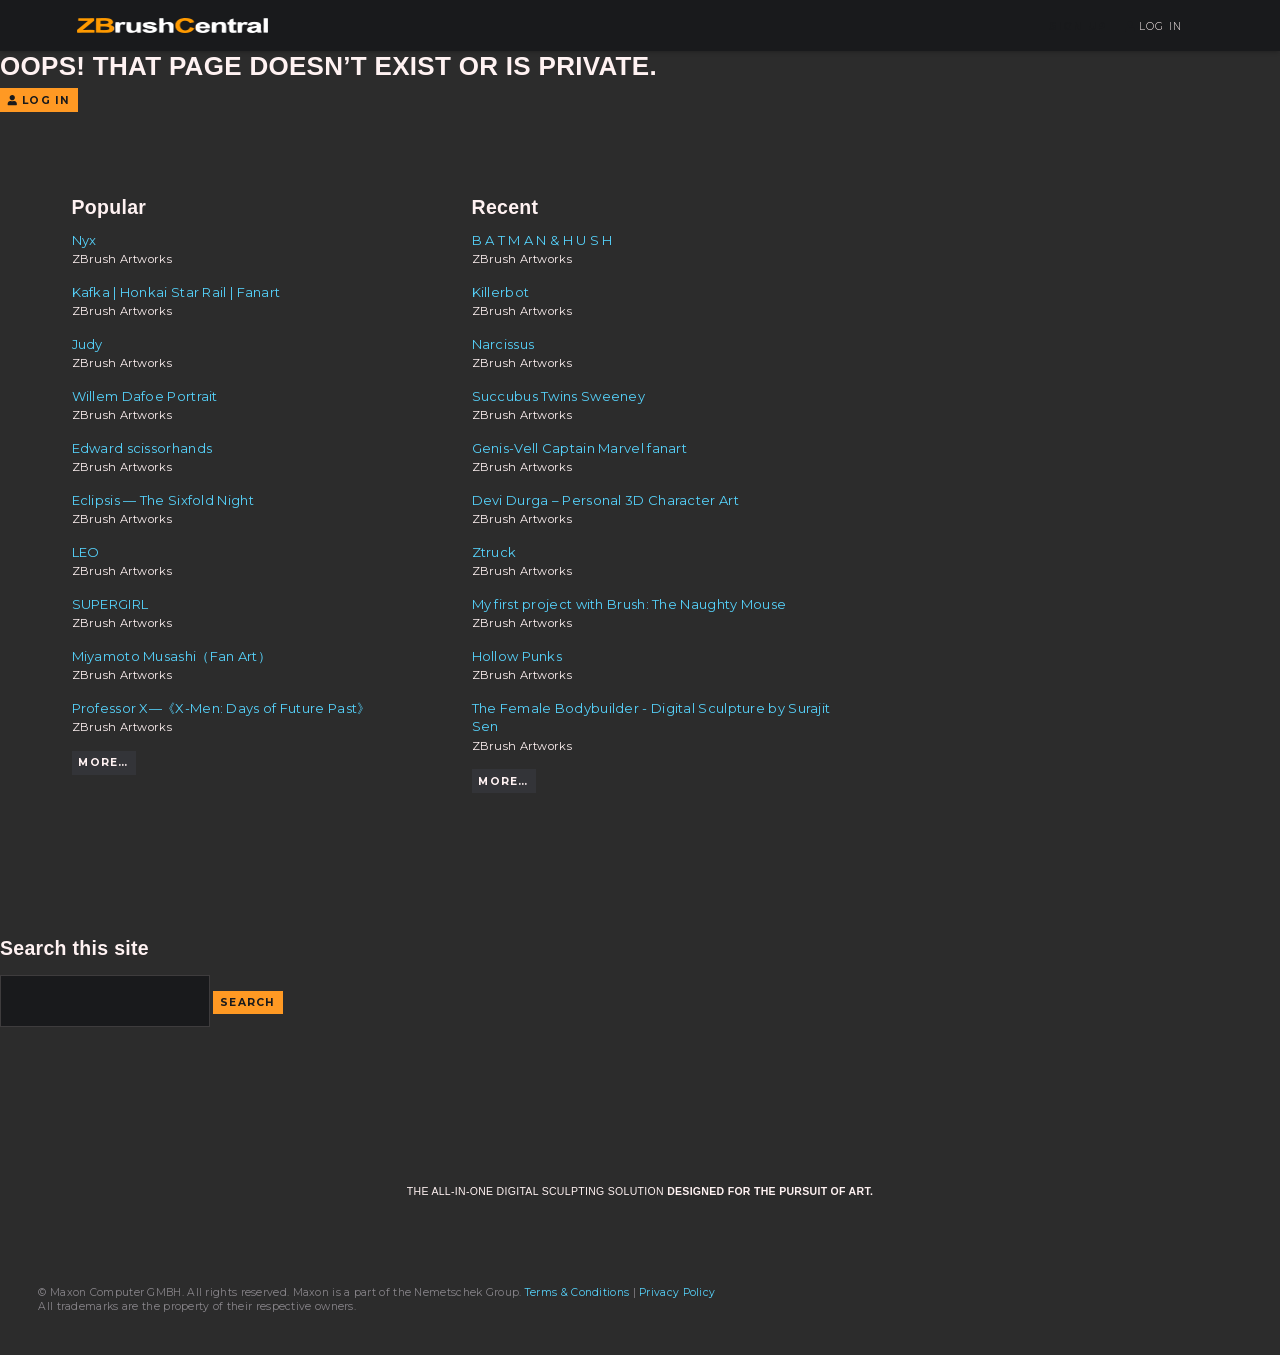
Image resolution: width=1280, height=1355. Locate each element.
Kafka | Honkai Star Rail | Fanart (176, 292)
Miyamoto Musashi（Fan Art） (171, 656)
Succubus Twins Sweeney (559, 396)
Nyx (84, 240)
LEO (86, 552)
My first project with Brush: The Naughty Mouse (629, 604)
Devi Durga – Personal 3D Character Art (605, 500)
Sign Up (1078, 26)
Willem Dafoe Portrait (145, 396)
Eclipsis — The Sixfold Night (163, 500)
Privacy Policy (677, 1292)
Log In (1153, 26)
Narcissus (503, 344)
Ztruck (494, 552)
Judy (87, 344)
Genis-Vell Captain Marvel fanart (580, 448)
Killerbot (501, 292)
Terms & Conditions (577, 1292)
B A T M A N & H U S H (542, 240)
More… (103, 762)
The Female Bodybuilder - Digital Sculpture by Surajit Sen (651, 717)
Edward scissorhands (142, 448)
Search (248, 1002)
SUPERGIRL (110, 604)
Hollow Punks (517, 656)
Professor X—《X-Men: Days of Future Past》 (221, 708)
